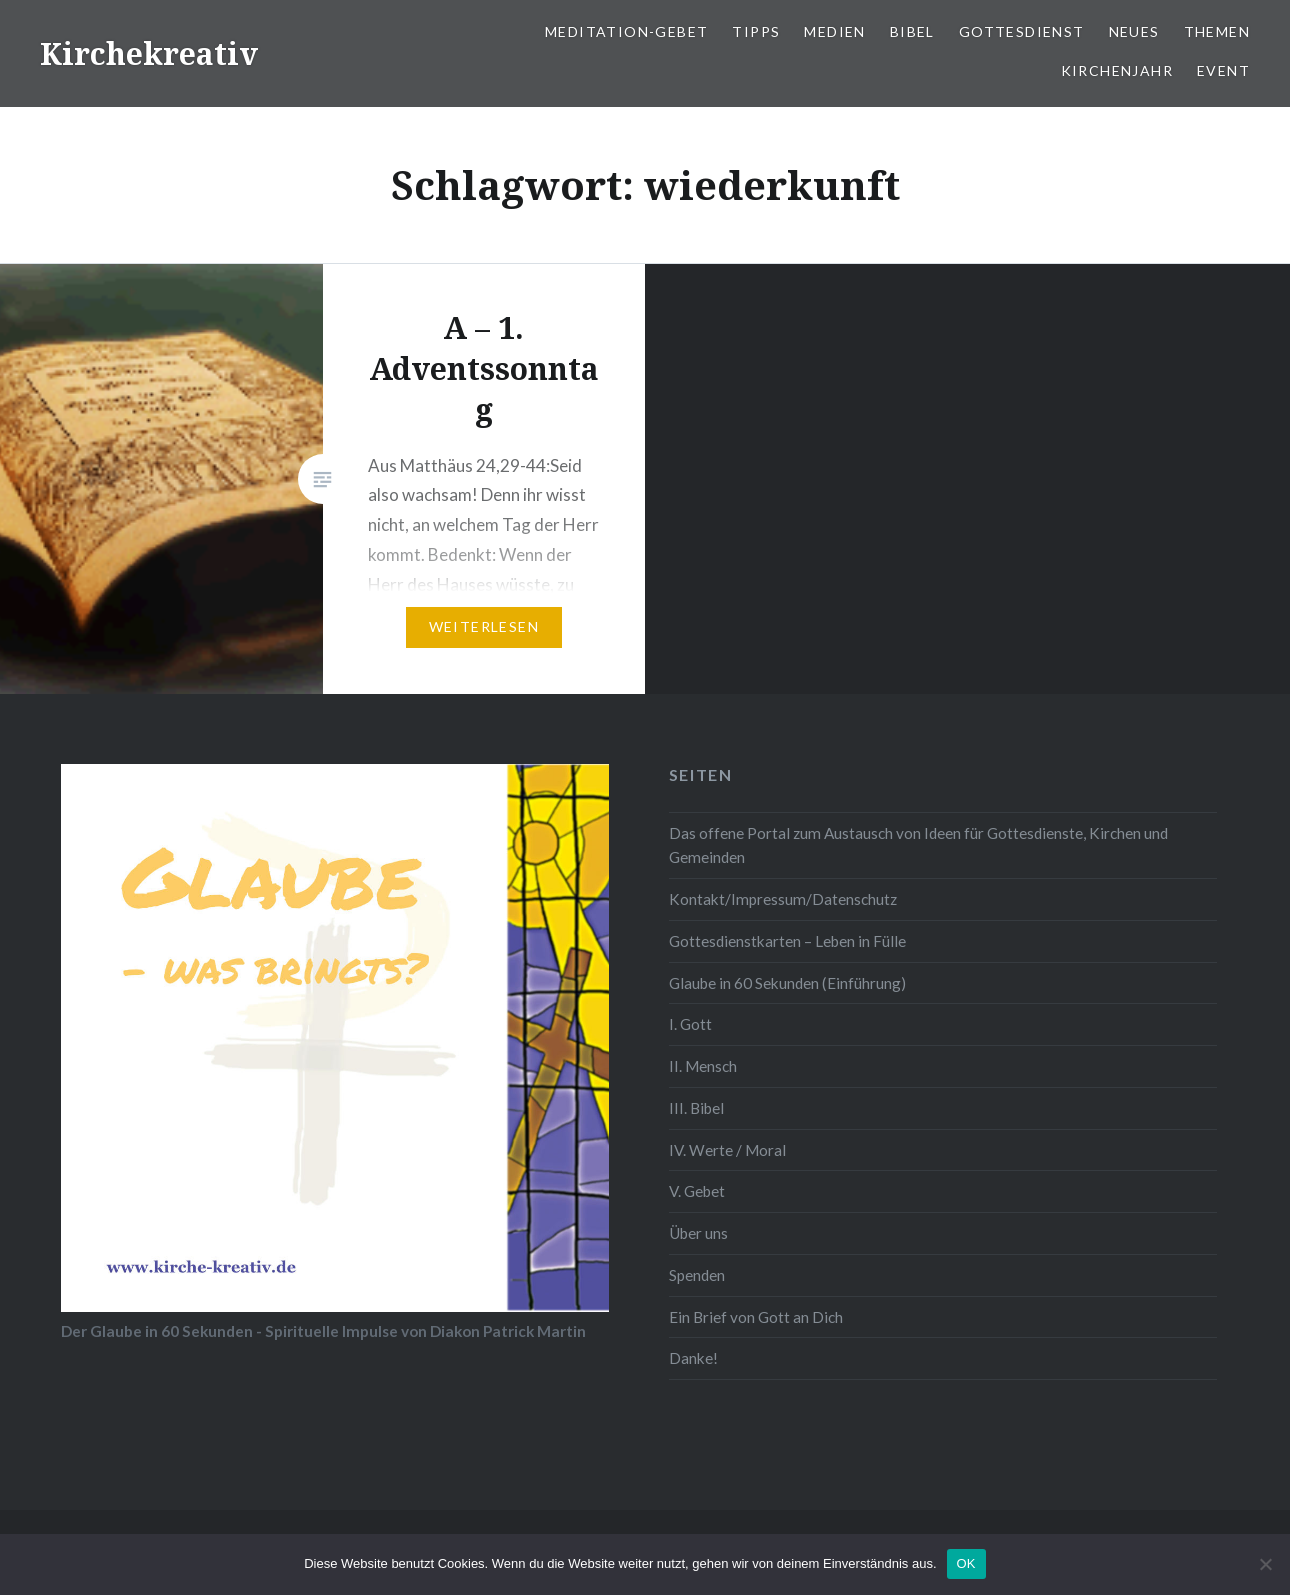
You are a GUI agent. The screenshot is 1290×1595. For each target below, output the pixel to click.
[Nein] (1265, 1564)
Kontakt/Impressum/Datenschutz (783, 899)
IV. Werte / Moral (727, 1150)
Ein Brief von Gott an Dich (756, 1317)
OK (966, 1563)
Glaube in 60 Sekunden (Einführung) (787, 983)
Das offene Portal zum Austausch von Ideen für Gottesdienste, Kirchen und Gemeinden (918, 845)
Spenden (697, 1275)
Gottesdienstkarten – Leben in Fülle (787, 941)
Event (1223, 70)
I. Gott (690, 1024)
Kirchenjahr (1117, 70)
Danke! (693, 1358)
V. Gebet (697, 1191)
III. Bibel (696, 1108)
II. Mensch (703, 1066)
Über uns (698, 1233)
